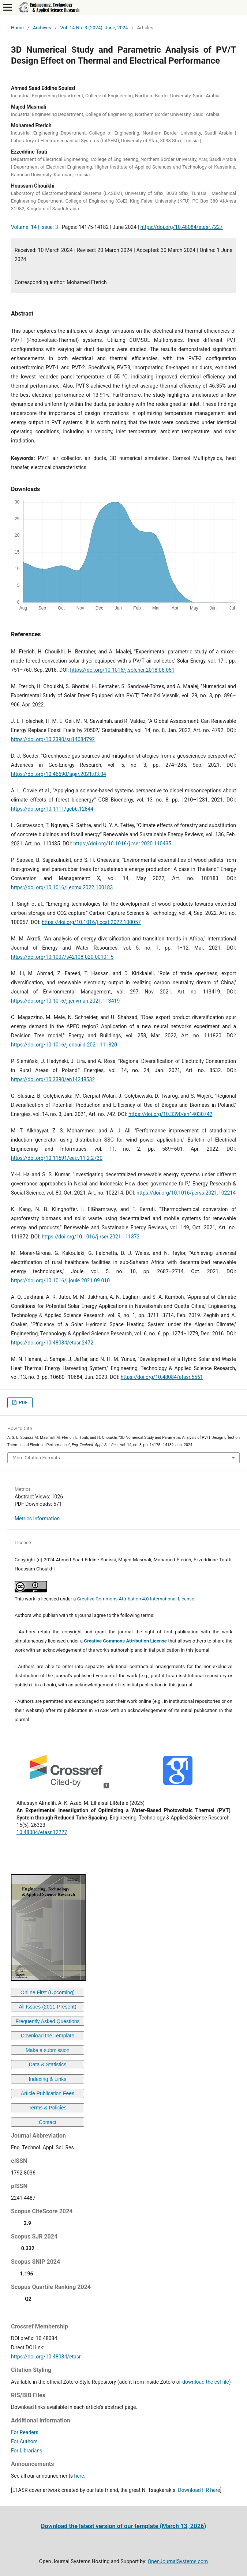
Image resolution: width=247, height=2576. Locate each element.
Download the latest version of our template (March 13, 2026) (123, 2526)
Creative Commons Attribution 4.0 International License (135, 1599)
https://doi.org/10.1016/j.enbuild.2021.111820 (64, 1045)
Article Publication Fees (47, 2093)
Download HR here (199, 2490)
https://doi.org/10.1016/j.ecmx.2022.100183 (62, 887)
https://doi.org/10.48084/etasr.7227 (181, 227)
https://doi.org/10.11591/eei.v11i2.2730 (56, 1158)
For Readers (24, 2432)
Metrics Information (37, 1518)
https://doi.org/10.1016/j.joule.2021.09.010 (60, 1280)
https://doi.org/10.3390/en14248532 (53, 1079)
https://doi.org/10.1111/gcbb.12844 (52, 809)
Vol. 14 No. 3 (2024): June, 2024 (94, 27)
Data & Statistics (48, 2064)
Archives (42, 27)
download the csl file (205, 2382)
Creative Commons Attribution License (125, 1641)
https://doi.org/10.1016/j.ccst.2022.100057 (91, 922)
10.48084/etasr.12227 (41, 1832)
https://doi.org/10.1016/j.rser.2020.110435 (122, 843)
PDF (22, 1402)
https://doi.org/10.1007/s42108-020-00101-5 (62, 957)
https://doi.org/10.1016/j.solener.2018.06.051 (122, 670)
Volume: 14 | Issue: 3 (34, 227)
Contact (47, 2122)
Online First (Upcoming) (47, 1992)
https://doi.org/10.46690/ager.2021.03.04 (58, 774)
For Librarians (26, 2451)
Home (17, 27)
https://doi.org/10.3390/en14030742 (170, 1114)
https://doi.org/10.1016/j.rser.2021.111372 (91, 1237)
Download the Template (47, 2035)
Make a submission (48, 2050)
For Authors (24, 2441)
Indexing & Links (48, 2079)
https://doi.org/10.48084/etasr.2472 (52, 1343)
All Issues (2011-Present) (47, 2007)
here (79, 2476)
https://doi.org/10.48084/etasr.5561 (162, 1377)
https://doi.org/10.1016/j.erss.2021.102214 (186, 1193)
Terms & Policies (47, 2108)
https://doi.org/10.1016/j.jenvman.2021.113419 (65, 1001)
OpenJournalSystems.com (178, 2561)
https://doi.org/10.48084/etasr (46, 2357)
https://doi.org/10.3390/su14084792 (53, 739)
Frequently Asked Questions (47, 2021)
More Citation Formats (36, 1457)
